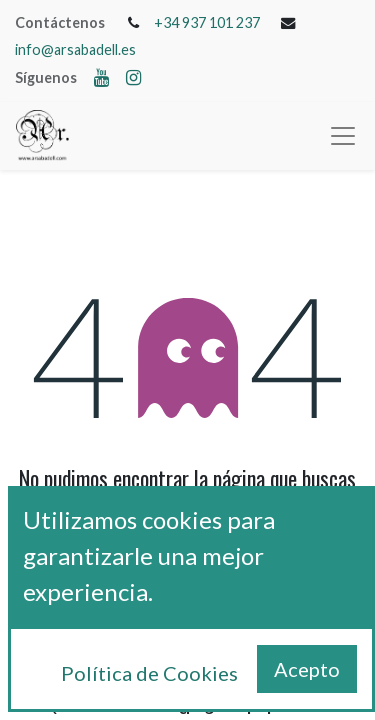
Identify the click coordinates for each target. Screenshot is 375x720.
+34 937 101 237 (207, 22)
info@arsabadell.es (75, 49)
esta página (263, 543)
